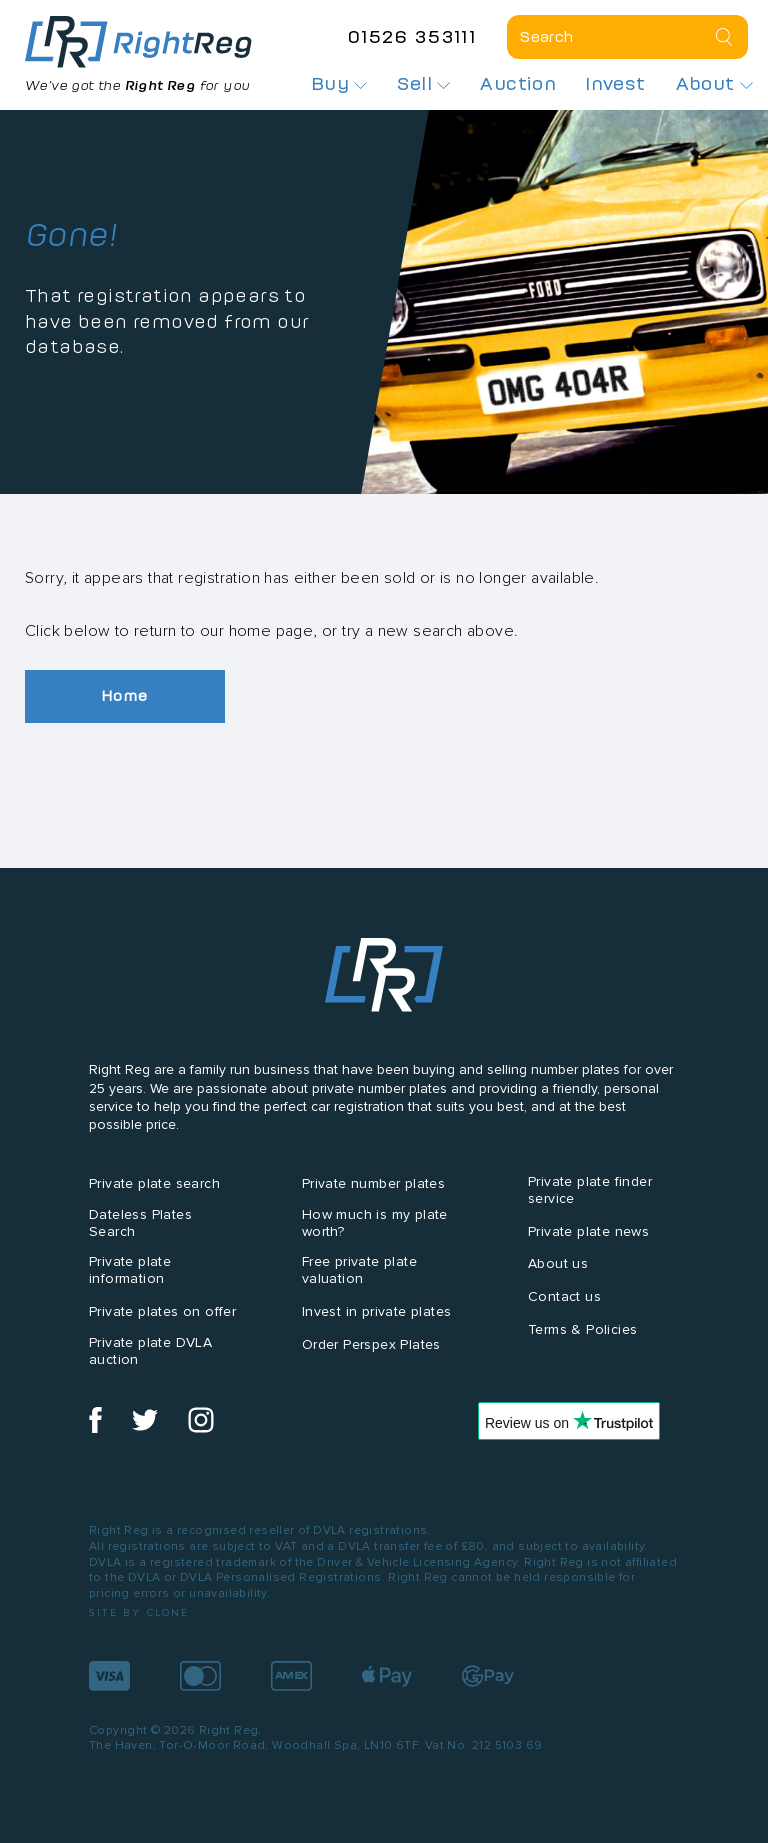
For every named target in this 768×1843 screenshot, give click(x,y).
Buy (340, 84)
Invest (615, 84)
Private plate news (588, 1231)
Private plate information (130, 1270)
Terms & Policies (582, 1329)
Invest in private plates (377, 1311)
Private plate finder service (590, 1190)
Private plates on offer (162, 1311)
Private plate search (154, 1183)
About (714, 84)
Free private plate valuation (359, 1270)
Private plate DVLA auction (150, 1351)
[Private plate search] (627, 37)
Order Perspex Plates (371, 1344)
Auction (518, 84)
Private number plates (373, 1183)
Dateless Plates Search (140, 1223)
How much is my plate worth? (375, 1223)
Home (125, 695)
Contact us (564, 1296)
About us (558, 1263)
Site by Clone (139, 1612)
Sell (423, 84)
